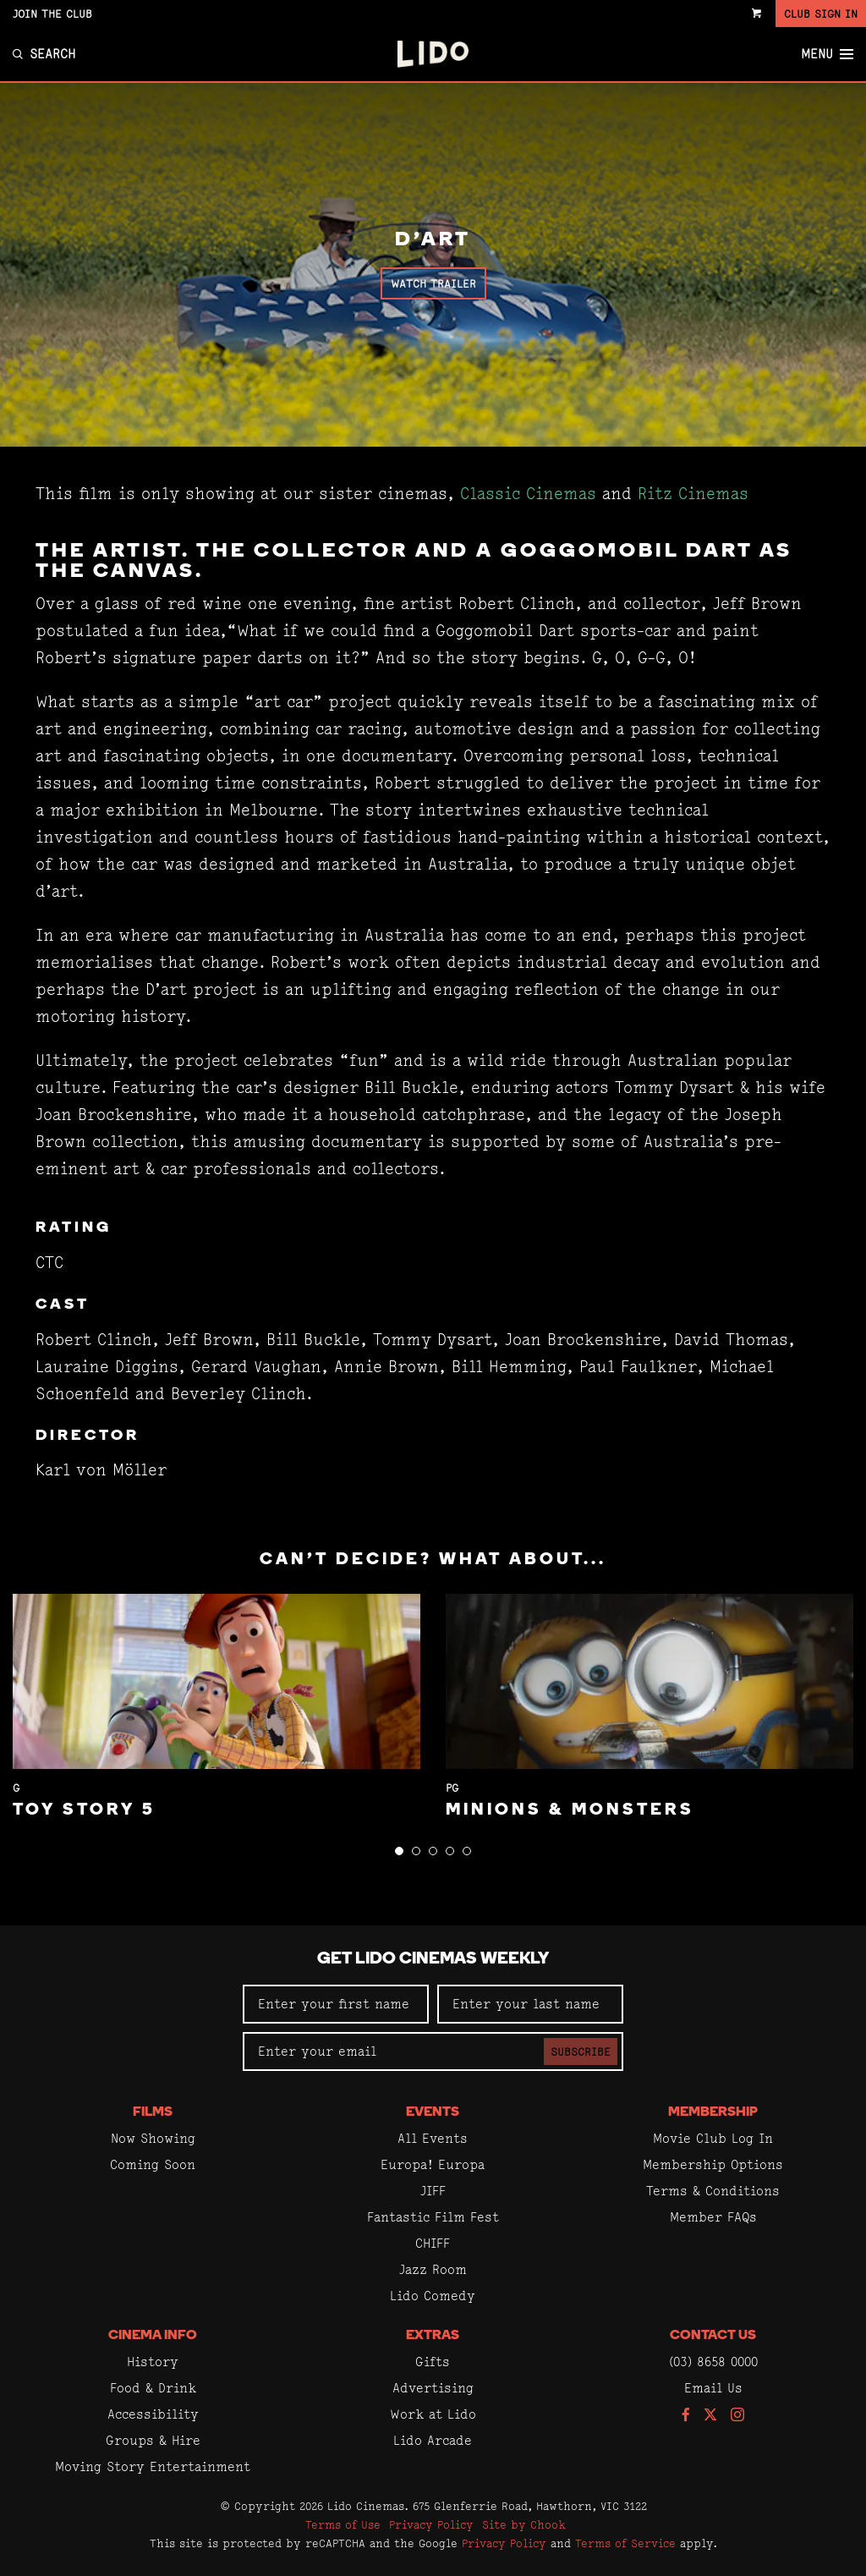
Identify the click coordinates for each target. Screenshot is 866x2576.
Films (153, 2112)
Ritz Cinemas (693, 493)
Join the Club (52, 13)
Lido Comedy (432, 2296)
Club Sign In (821, 13)
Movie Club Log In (713, 2138)
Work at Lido (433, 2414)
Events (432, 2112)
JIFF (433, 2191)
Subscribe (581, 2051)
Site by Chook (524, 2524)
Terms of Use (343, 2524)
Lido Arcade (432, 2440)
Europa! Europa (433, 2164)
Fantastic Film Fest (433, 2217)
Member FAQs (713, 2217)
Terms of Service (625, 2543)
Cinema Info (152, 2336)
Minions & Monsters (570, 1810)
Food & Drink (153, 2388)
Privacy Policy (431, 2524)
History (152, 2362)
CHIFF (432, 2243)
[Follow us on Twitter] (710, 2416)
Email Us (713, 2388)
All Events (432, 2138)
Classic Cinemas (528, 493)
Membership (713, 2112)
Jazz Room (433, 2269)
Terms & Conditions (713, 2191)
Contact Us (713, 2336)
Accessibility (153, 2414)
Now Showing (153, 2138)
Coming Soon (152, 2164)
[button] (399, 1851)
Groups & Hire (153, 2440)
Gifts (432, 2362)
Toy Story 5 (84, 1810)
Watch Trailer (433, 283)
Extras (432, 2336)
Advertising (433, 2388)
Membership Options (713, 2164)
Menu (827, 54)
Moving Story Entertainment (152, 2466)
